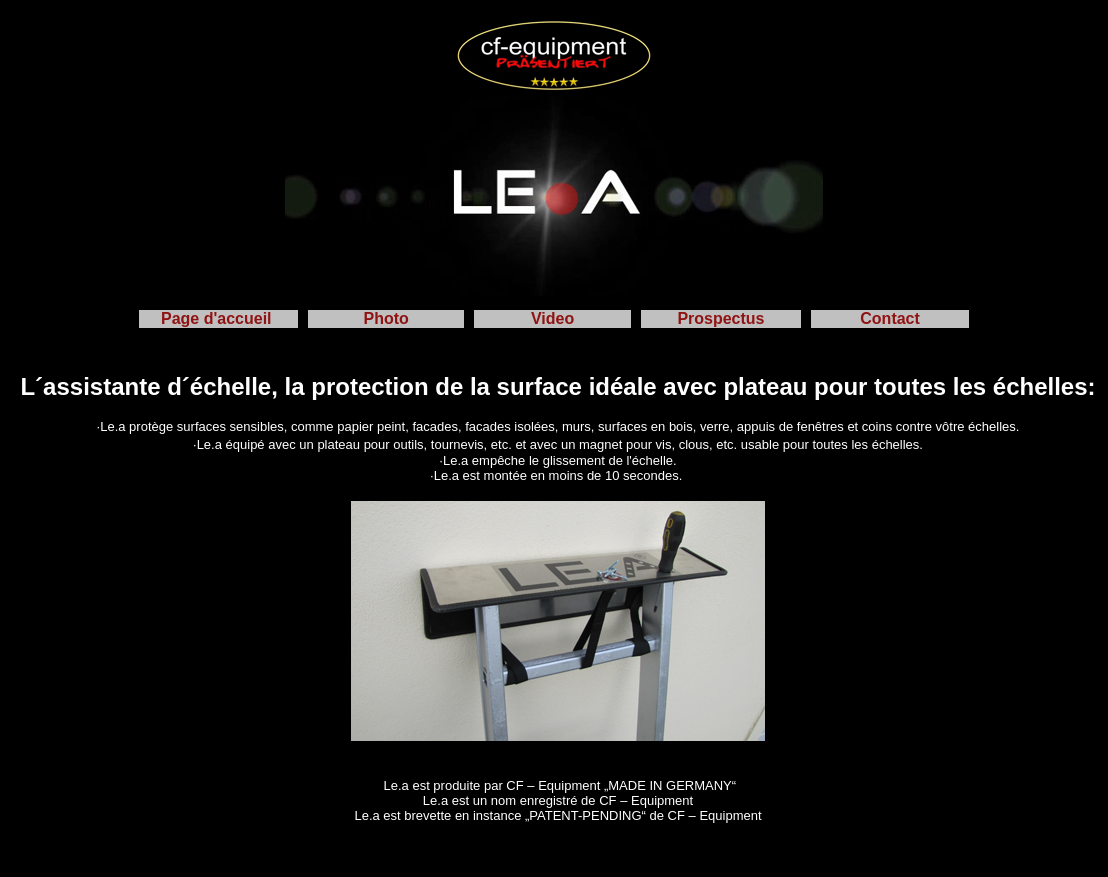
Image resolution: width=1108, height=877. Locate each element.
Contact (890, 318)
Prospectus (720, 318)
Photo (386, 318)
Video (552, 318)
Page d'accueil (218, 318)
